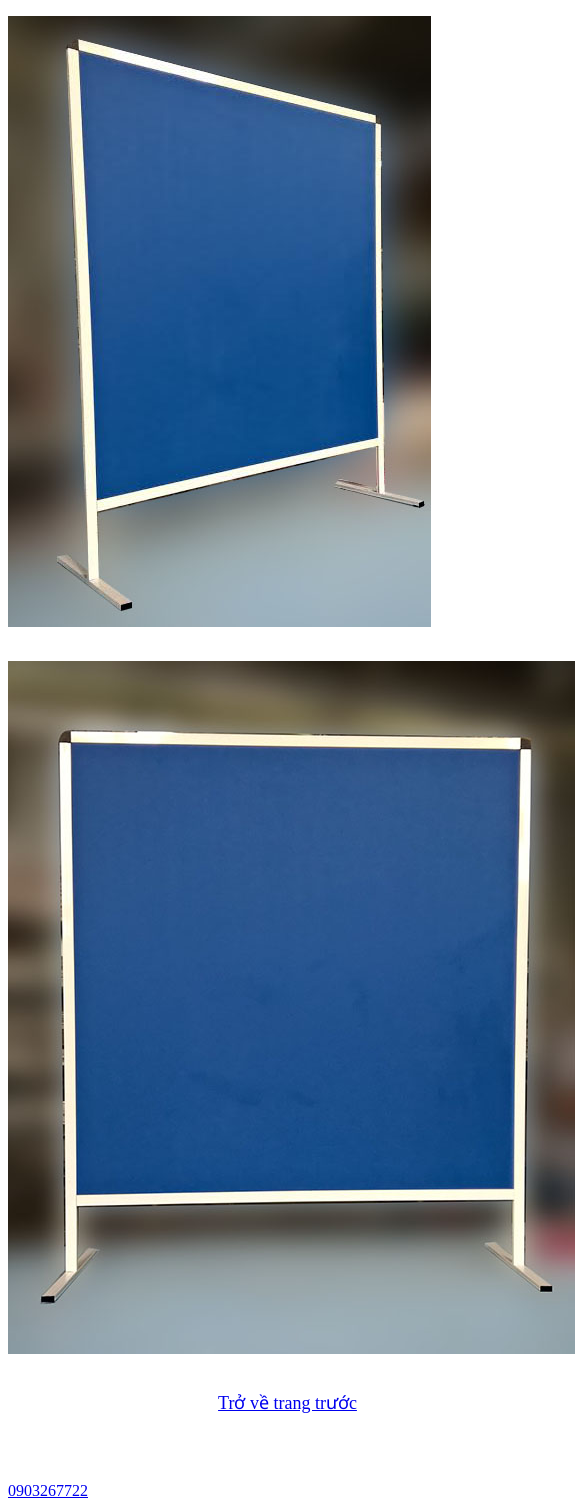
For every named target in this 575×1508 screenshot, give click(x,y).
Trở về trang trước (287, 1403)
